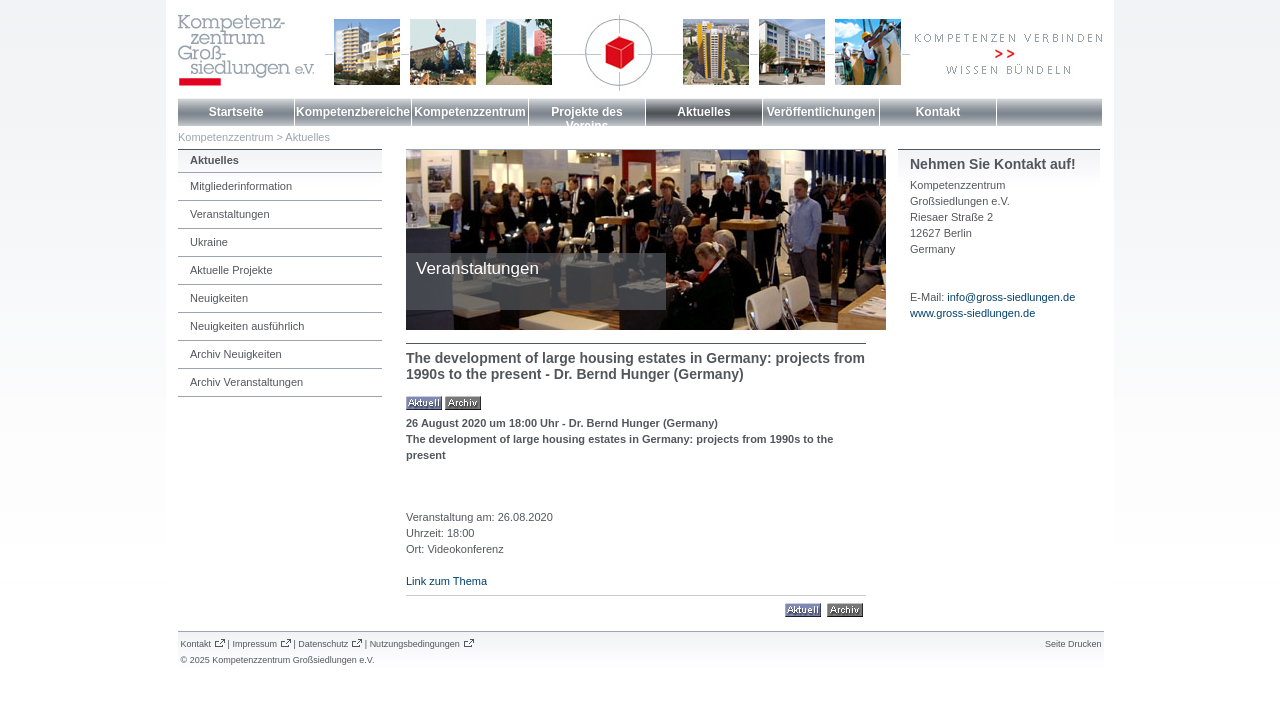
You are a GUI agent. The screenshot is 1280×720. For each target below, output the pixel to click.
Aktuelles (703, 112)
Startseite (236, 112)
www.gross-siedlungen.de (972, 313)
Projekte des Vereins (586, 119)
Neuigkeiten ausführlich (247, 326)
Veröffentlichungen (821, 112)
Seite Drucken (1073, 644)
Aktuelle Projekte (231, 270)
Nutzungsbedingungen (415, 644)
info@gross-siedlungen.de (1011, 297)
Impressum (254, 644)
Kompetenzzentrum (469, 112)
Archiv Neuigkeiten (236, 354)
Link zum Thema (446, 581)
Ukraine (209, 242)
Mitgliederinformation (241, 186)
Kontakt (938, 112)
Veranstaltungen (230, 214)
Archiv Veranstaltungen (246, 382)
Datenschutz (323, 644)
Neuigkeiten (219, 298)
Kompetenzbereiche (353, 112)
